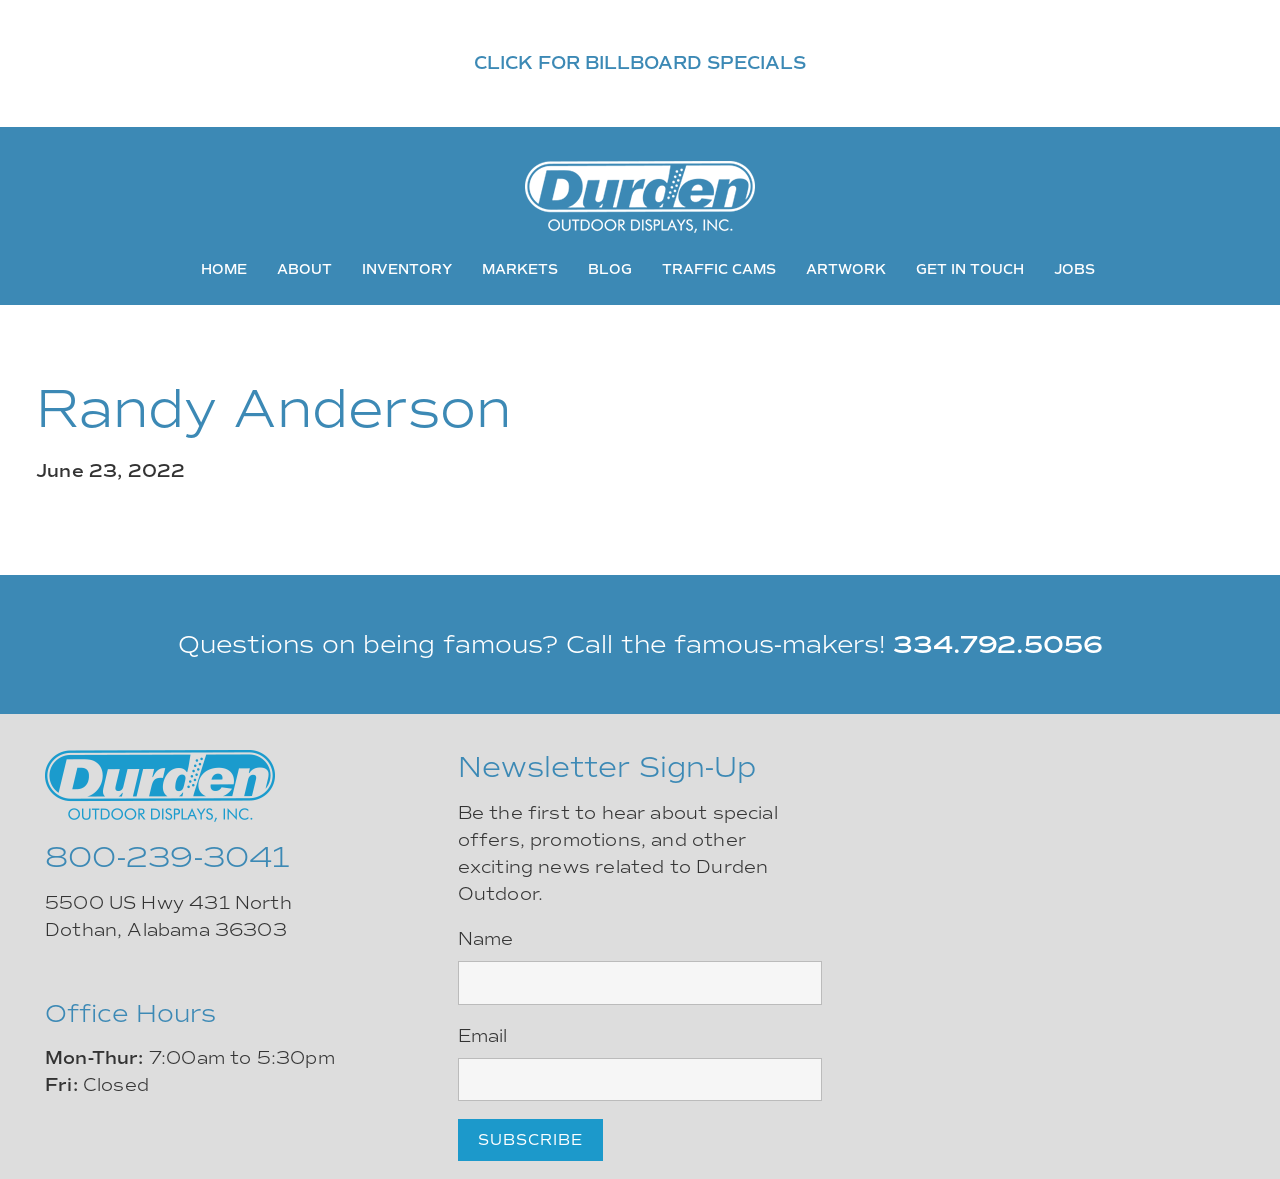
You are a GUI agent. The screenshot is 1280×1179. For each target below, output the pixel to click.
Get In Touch (970, 269)
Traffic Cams (719, 269)
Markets (520, 269)
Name (486, 939)
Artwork (846, 269)
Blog (610, 269)
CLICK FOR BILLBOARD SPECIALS (640, 63)
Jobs (1074, 269)
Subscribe (530, 1140)
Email (483, 1036)
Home (224, 269)
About (304, 269)
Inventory (407, 269)
